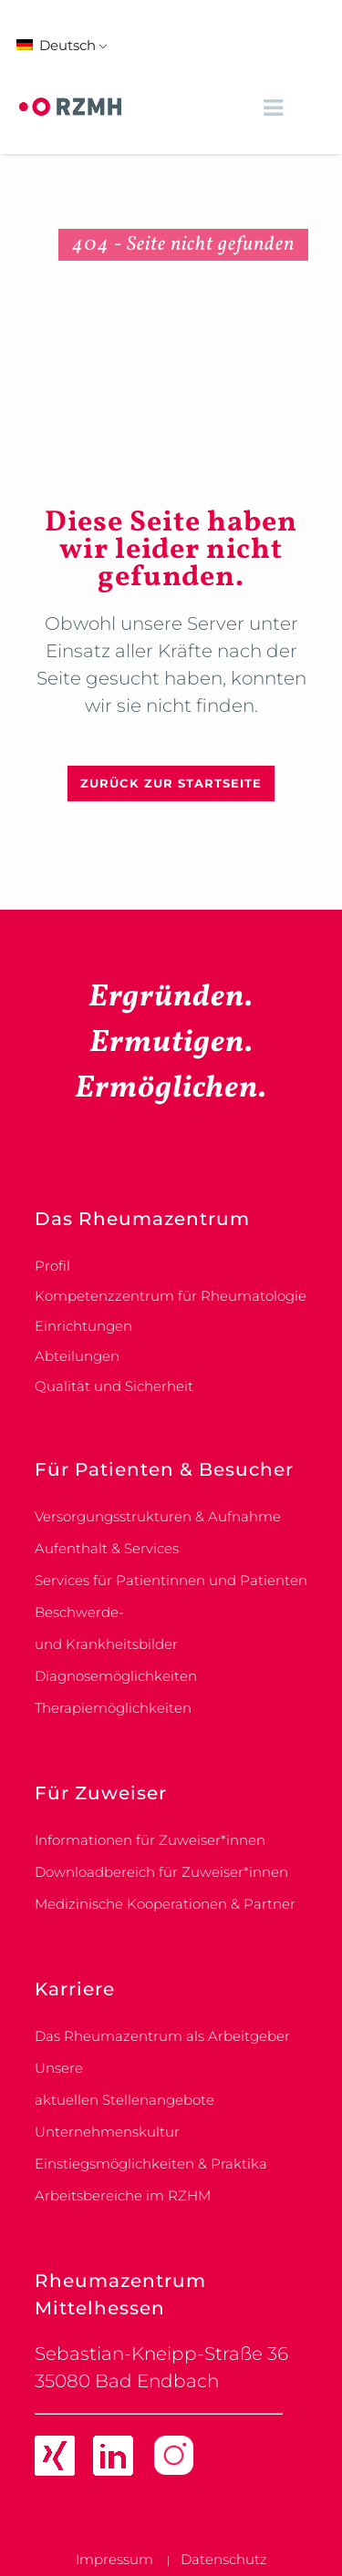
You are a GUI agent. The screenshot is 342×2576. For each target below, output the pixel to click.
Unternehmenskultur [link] (107, 2131)
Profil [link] (52, 1265)
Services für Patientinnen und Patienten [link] (171, 1580)
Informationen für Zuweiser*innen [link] (150, 1840)
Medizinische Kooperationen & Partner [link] (165, 1903)
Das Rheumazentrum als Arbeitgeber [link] (162, 2036)
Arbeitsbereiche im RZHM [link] (123, 2195)
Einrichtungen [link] (83, 1325)
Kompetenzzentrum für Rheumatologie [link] (170, 1295)
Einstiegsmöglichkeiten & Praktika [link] (151, 2163)
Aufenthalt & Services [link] (107, 1548)
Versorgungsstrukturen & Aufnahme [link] (158, 1516)
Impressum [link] (114, 2559)
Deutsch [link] (56, 45)
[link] (70, 106)
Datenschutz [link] (224, 2559)
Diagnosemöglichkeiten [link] (116, 1676)
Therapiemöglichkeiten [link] (113, 1707)
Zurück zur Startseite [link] (171, 783)
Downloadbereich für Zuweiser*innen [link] (161, 1871)
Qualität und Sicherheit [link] (114, 1386)
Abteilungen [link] (77, 1356)
